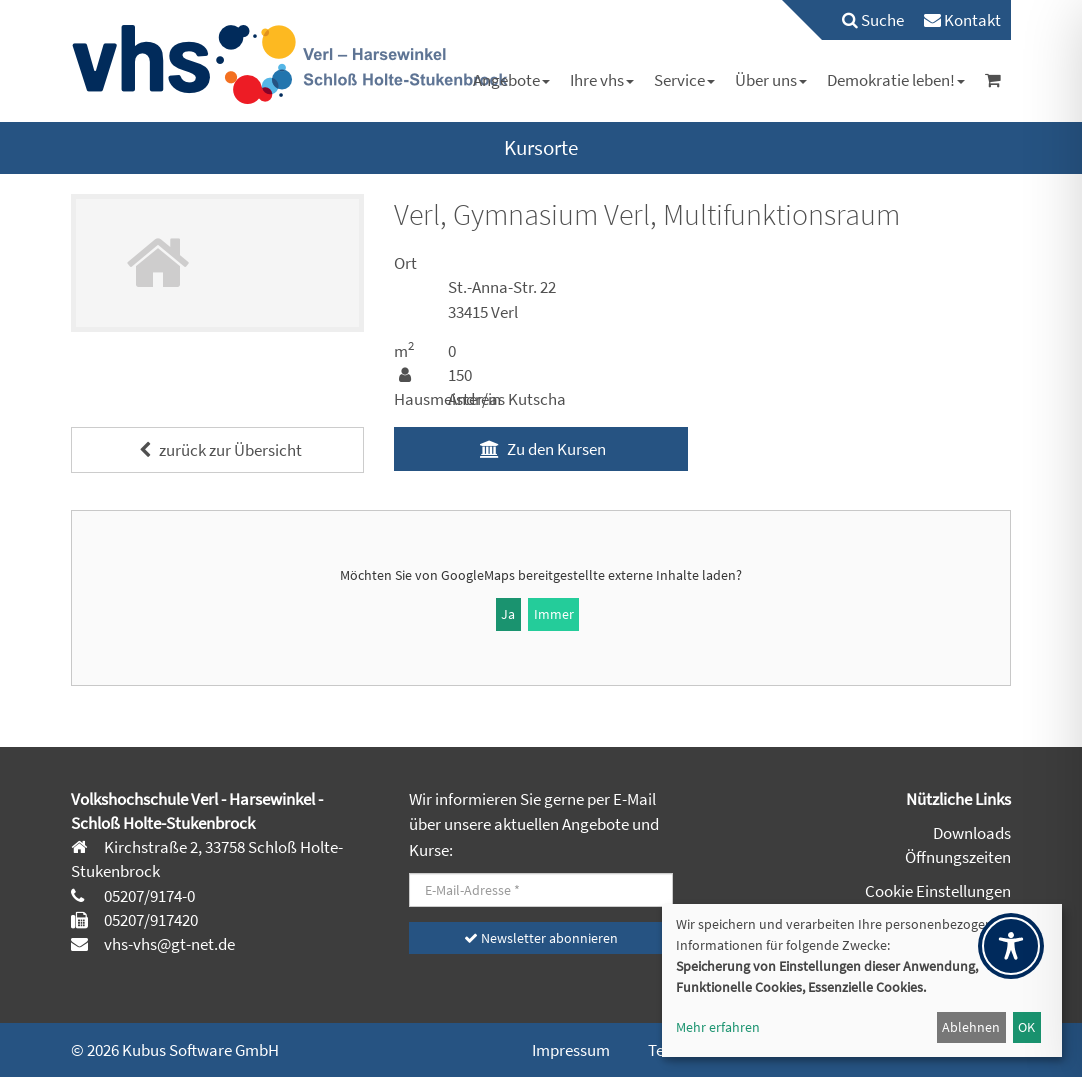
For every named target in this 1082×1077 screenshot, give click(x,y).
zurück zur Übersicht (218, 450)
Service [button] (684, 80)
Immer (554, 614)
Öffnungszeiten (958, 857)
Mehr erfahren (718, 1027)
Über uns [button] (771, 80)
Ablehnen (971, 1027)
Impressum (571, 1050)
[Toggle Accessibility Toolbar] (1011, 946)
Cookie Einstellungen (938, 891)
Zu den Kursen (540, 449)
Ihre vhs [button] (602, 80)
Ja (508, 614)
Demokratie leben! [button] (896, 80)
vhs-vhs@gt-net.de (168, 944)
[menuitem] (863, 20)
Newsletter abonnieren (541, 938)
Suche (873, 20)
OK (1026, 1027)
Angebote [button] (511, 80)
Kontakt (962, 20)
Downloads (972, 833)
